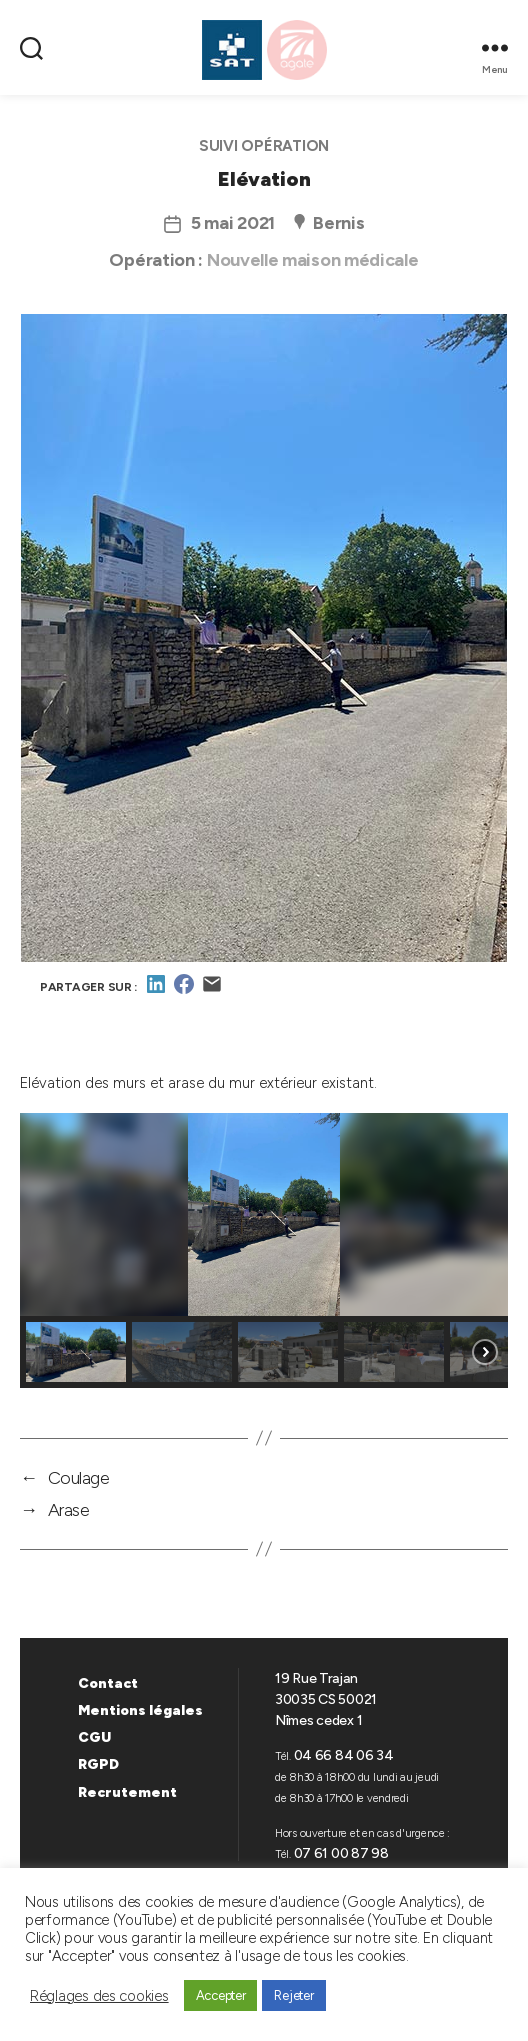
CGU (94, 1737)
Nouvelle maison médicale (313, 260)
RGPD (98, 1764)
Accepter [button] (221, 1995)
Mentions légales (140, 1710)
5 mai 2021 (233, 223)
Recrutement (127, 1792)
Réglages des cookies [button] (99, 1996)
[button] (76, 1352)
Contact (108, 1683)
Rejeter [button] (293, 1995)
